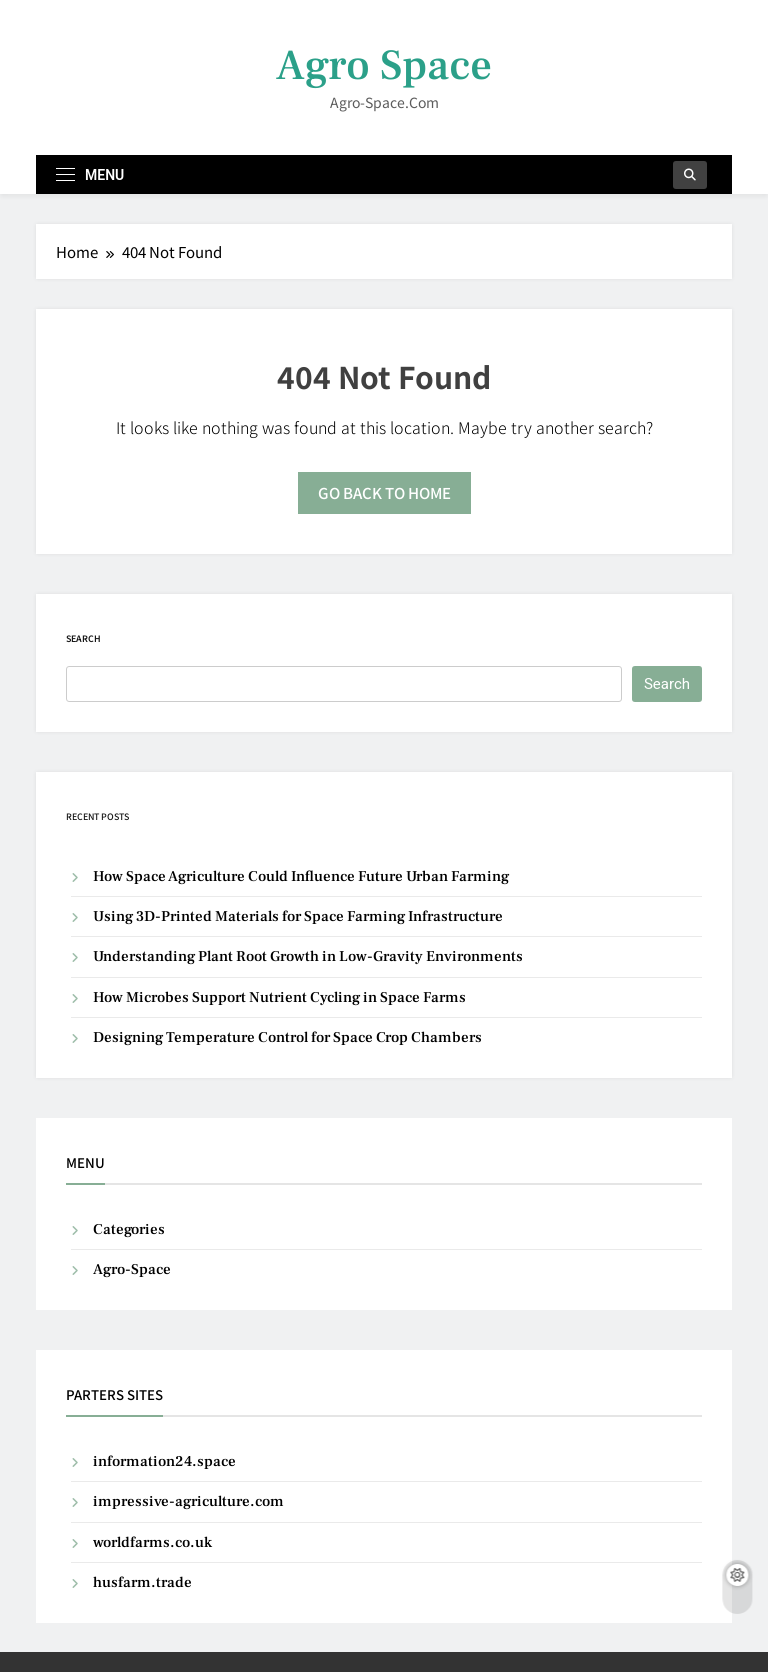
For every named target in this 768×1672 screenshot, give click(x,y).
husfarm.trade (142, 1582)
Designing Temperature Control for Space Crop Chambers (287, 1037)
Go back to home (384, 492)
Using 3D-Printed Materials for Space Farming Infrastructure (298, 916)
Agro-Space (132, 1269)
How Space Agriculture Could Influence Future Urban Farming (301, 876)
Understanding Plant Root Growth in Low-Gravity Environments (308, 956)
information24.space (164, 1461)
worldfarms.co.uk (152, 1542)
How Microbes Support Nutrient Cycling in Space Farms (279, 997)
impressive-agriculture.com (188, 1501)
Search (83, 638)
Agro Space (384, 65)
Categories (129, 1229)
